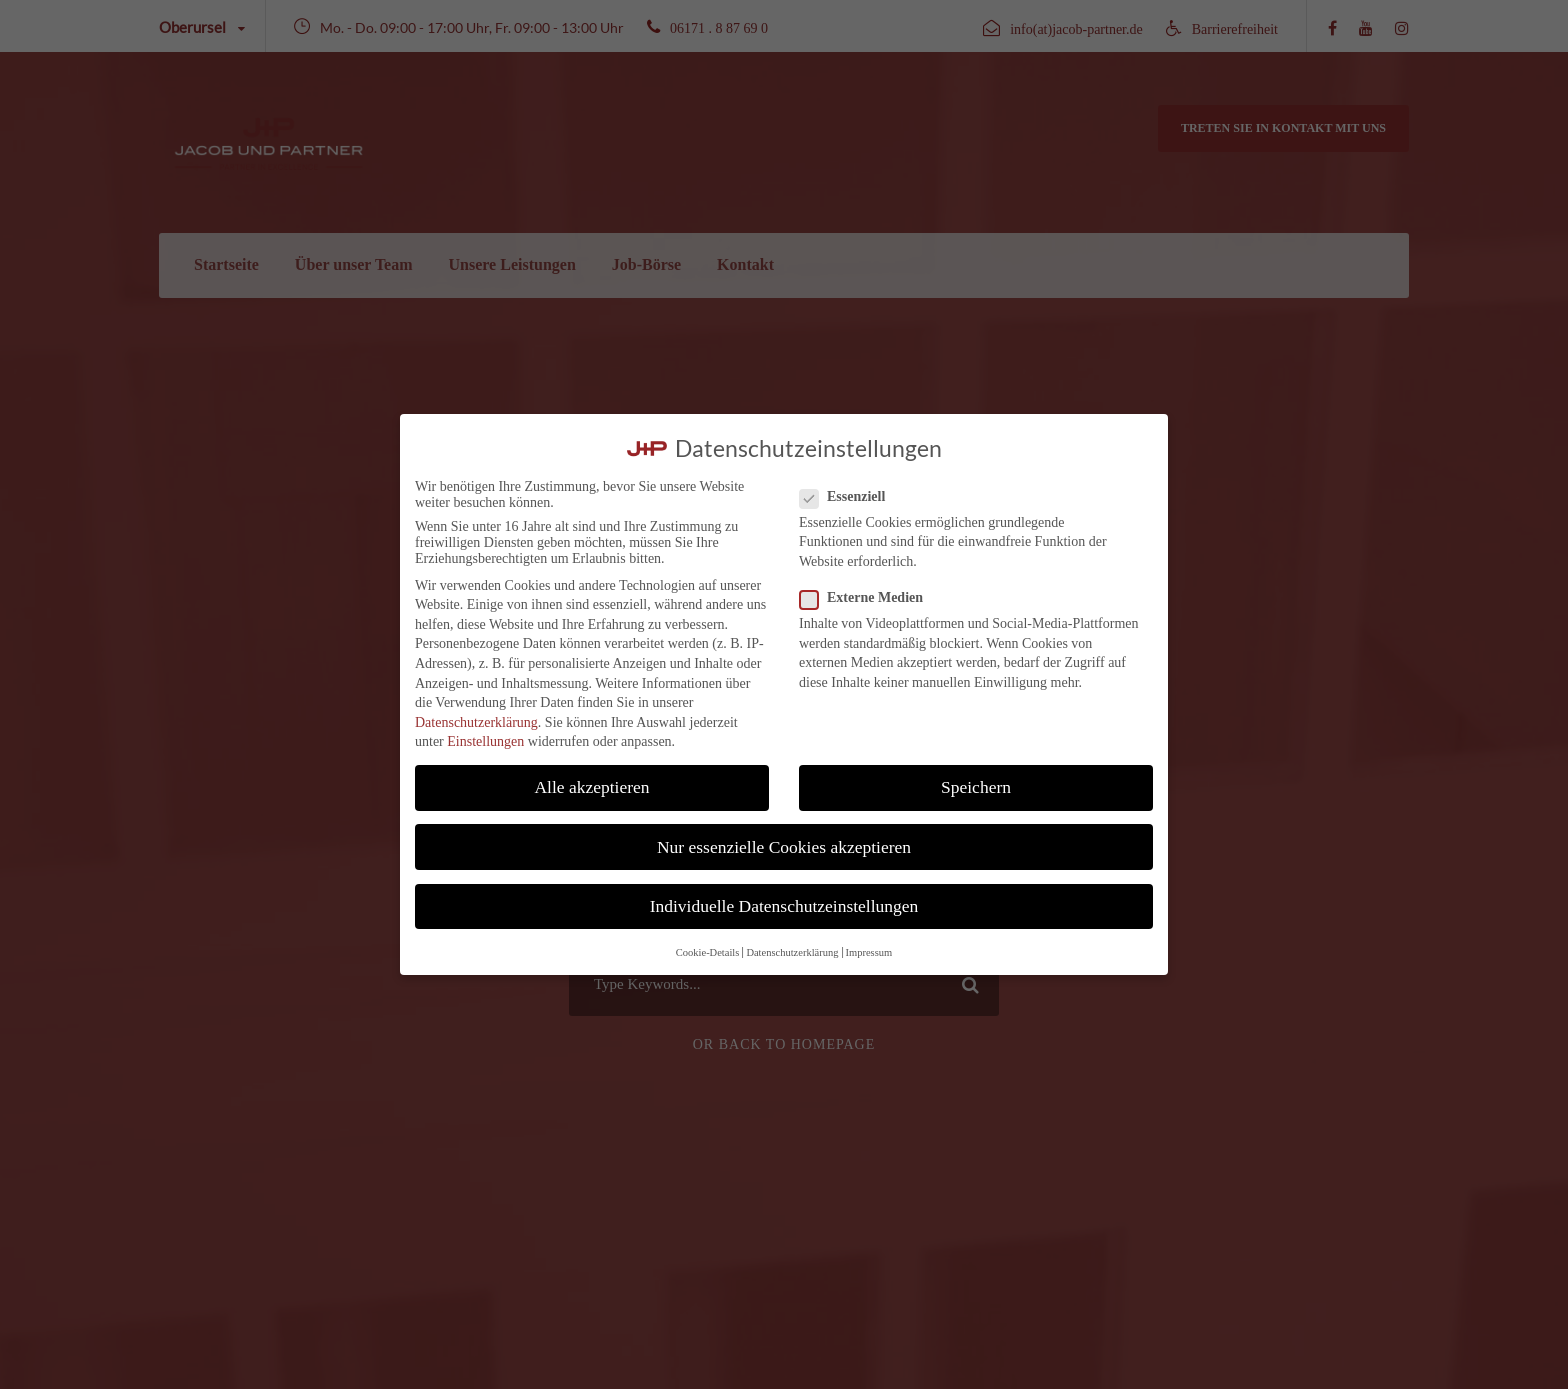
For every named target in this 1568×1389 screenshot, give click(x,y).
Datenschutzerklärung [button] (792, 952)
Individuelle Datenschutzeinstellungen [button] (784, 906)
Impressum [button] (869, 952)
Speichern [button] (976, 787)
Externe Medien (869, 598)
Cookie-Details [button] (708, 952)
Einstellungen (485, 741)
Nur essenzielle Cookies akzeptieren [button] (784, 847)
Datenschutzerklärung (476, 722)
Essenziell (850, 497)
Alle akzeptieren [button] (591, 787)
